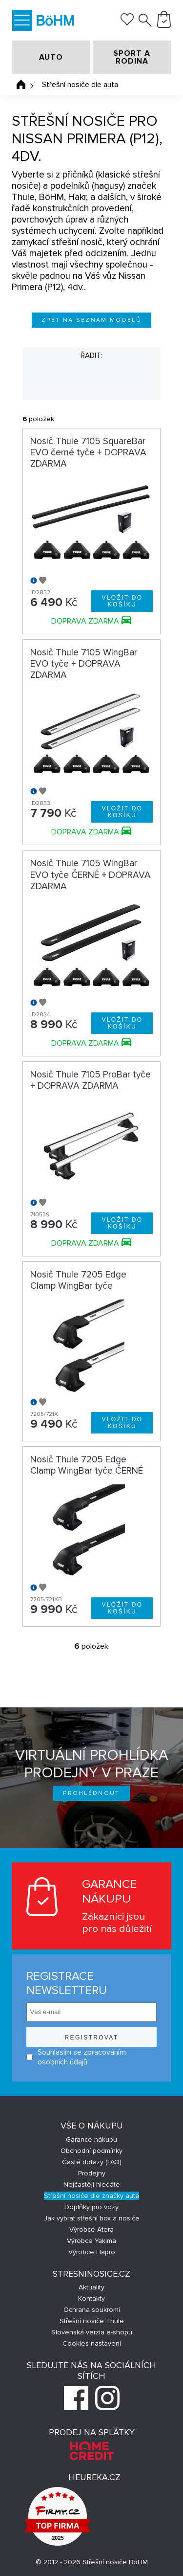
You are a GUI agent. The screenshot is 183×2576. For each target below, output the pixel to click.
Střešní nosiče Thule (92, 2321)
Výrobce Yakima (91, 2241)
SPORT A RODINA (131, 57)
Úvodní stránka (21, 84)
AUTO (51, 57)
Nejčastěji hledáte (91, 2184)
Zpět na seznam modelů (91, 320)
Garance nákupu (91, 2139)
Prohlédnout (91, 1793)
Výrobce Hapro (91, 2252)
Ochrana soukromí (91, 2310)
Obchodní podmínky (91, 2151)
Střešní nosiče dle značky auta (91, 2196)
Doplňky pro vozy (91, 2207)
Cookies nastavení (91, 2343)
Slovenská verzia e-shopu (91, 2332)
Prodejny (91, 2173)
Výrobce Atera (91, 2229)
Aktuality (91, 2287)
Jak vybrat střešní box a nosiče (92, 2218)
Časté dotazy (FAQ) (92, 2162)
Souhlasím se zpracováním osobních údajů (76, 2057)
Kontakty (91, 2298)
